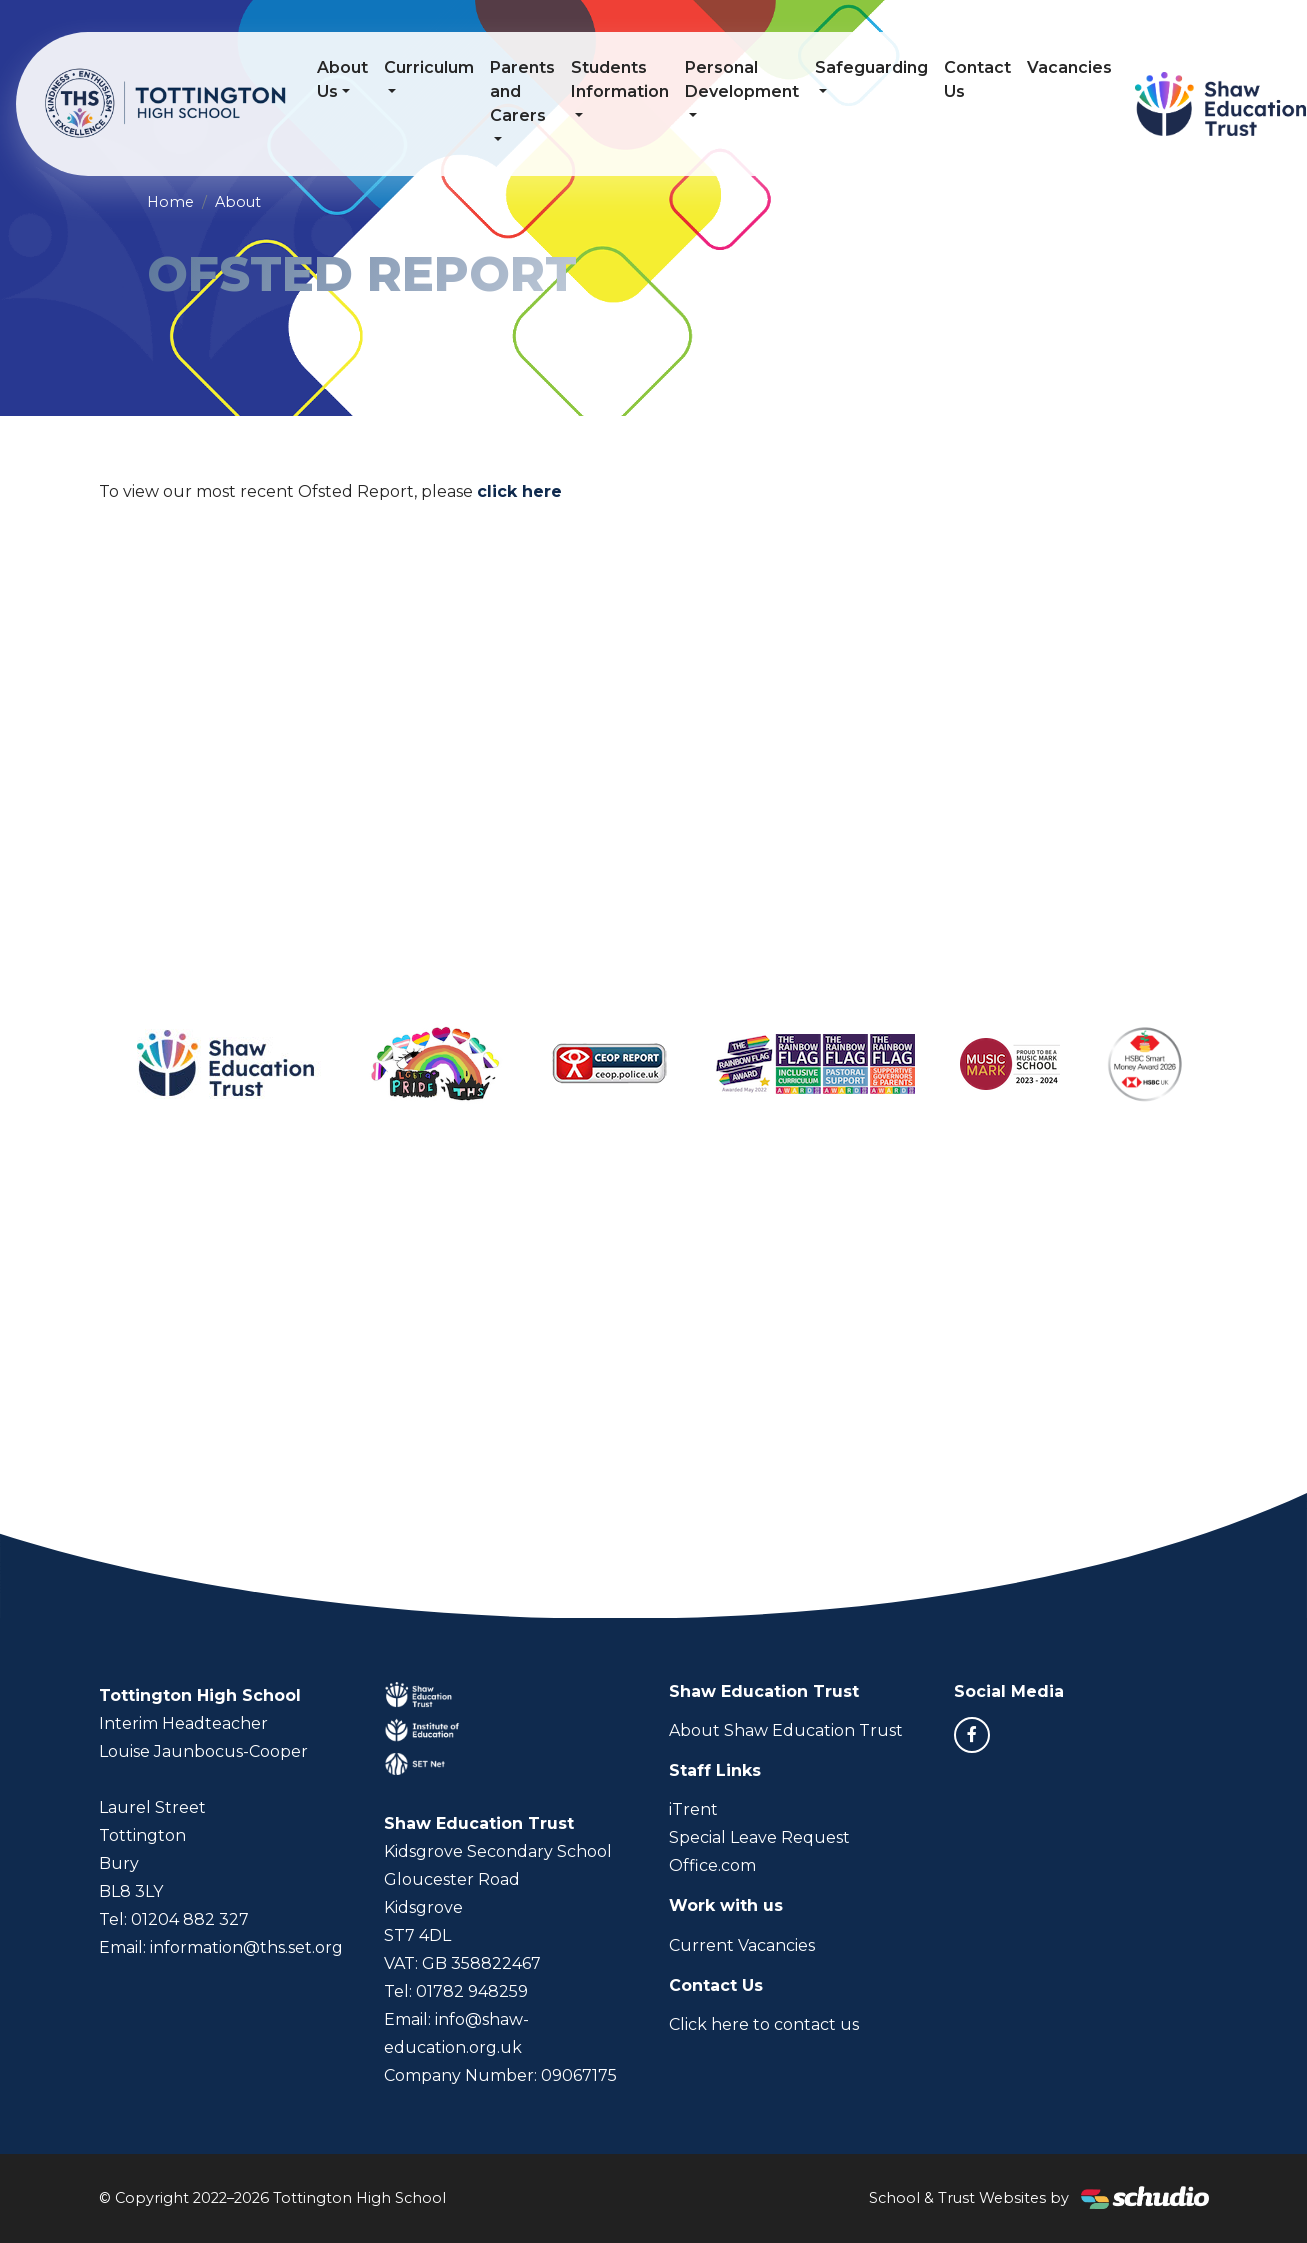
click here (519, 491)
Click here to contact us (764, 2024)
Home (170, 202)
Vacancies (1070, 67)
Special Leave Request (759, 1837)
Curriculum (430, 67)
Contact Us (978, 79)
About (238, 202)
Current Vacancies (742, 1945)
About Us (343, 79)
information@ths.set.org (246, 1947)
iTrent (693, 1809)
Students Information (621, 79)
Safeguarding (872, 67)
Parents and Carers (523, 91)
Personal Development (743, 79)
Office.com (712, 1865)
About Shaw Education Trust (786, 1730)
